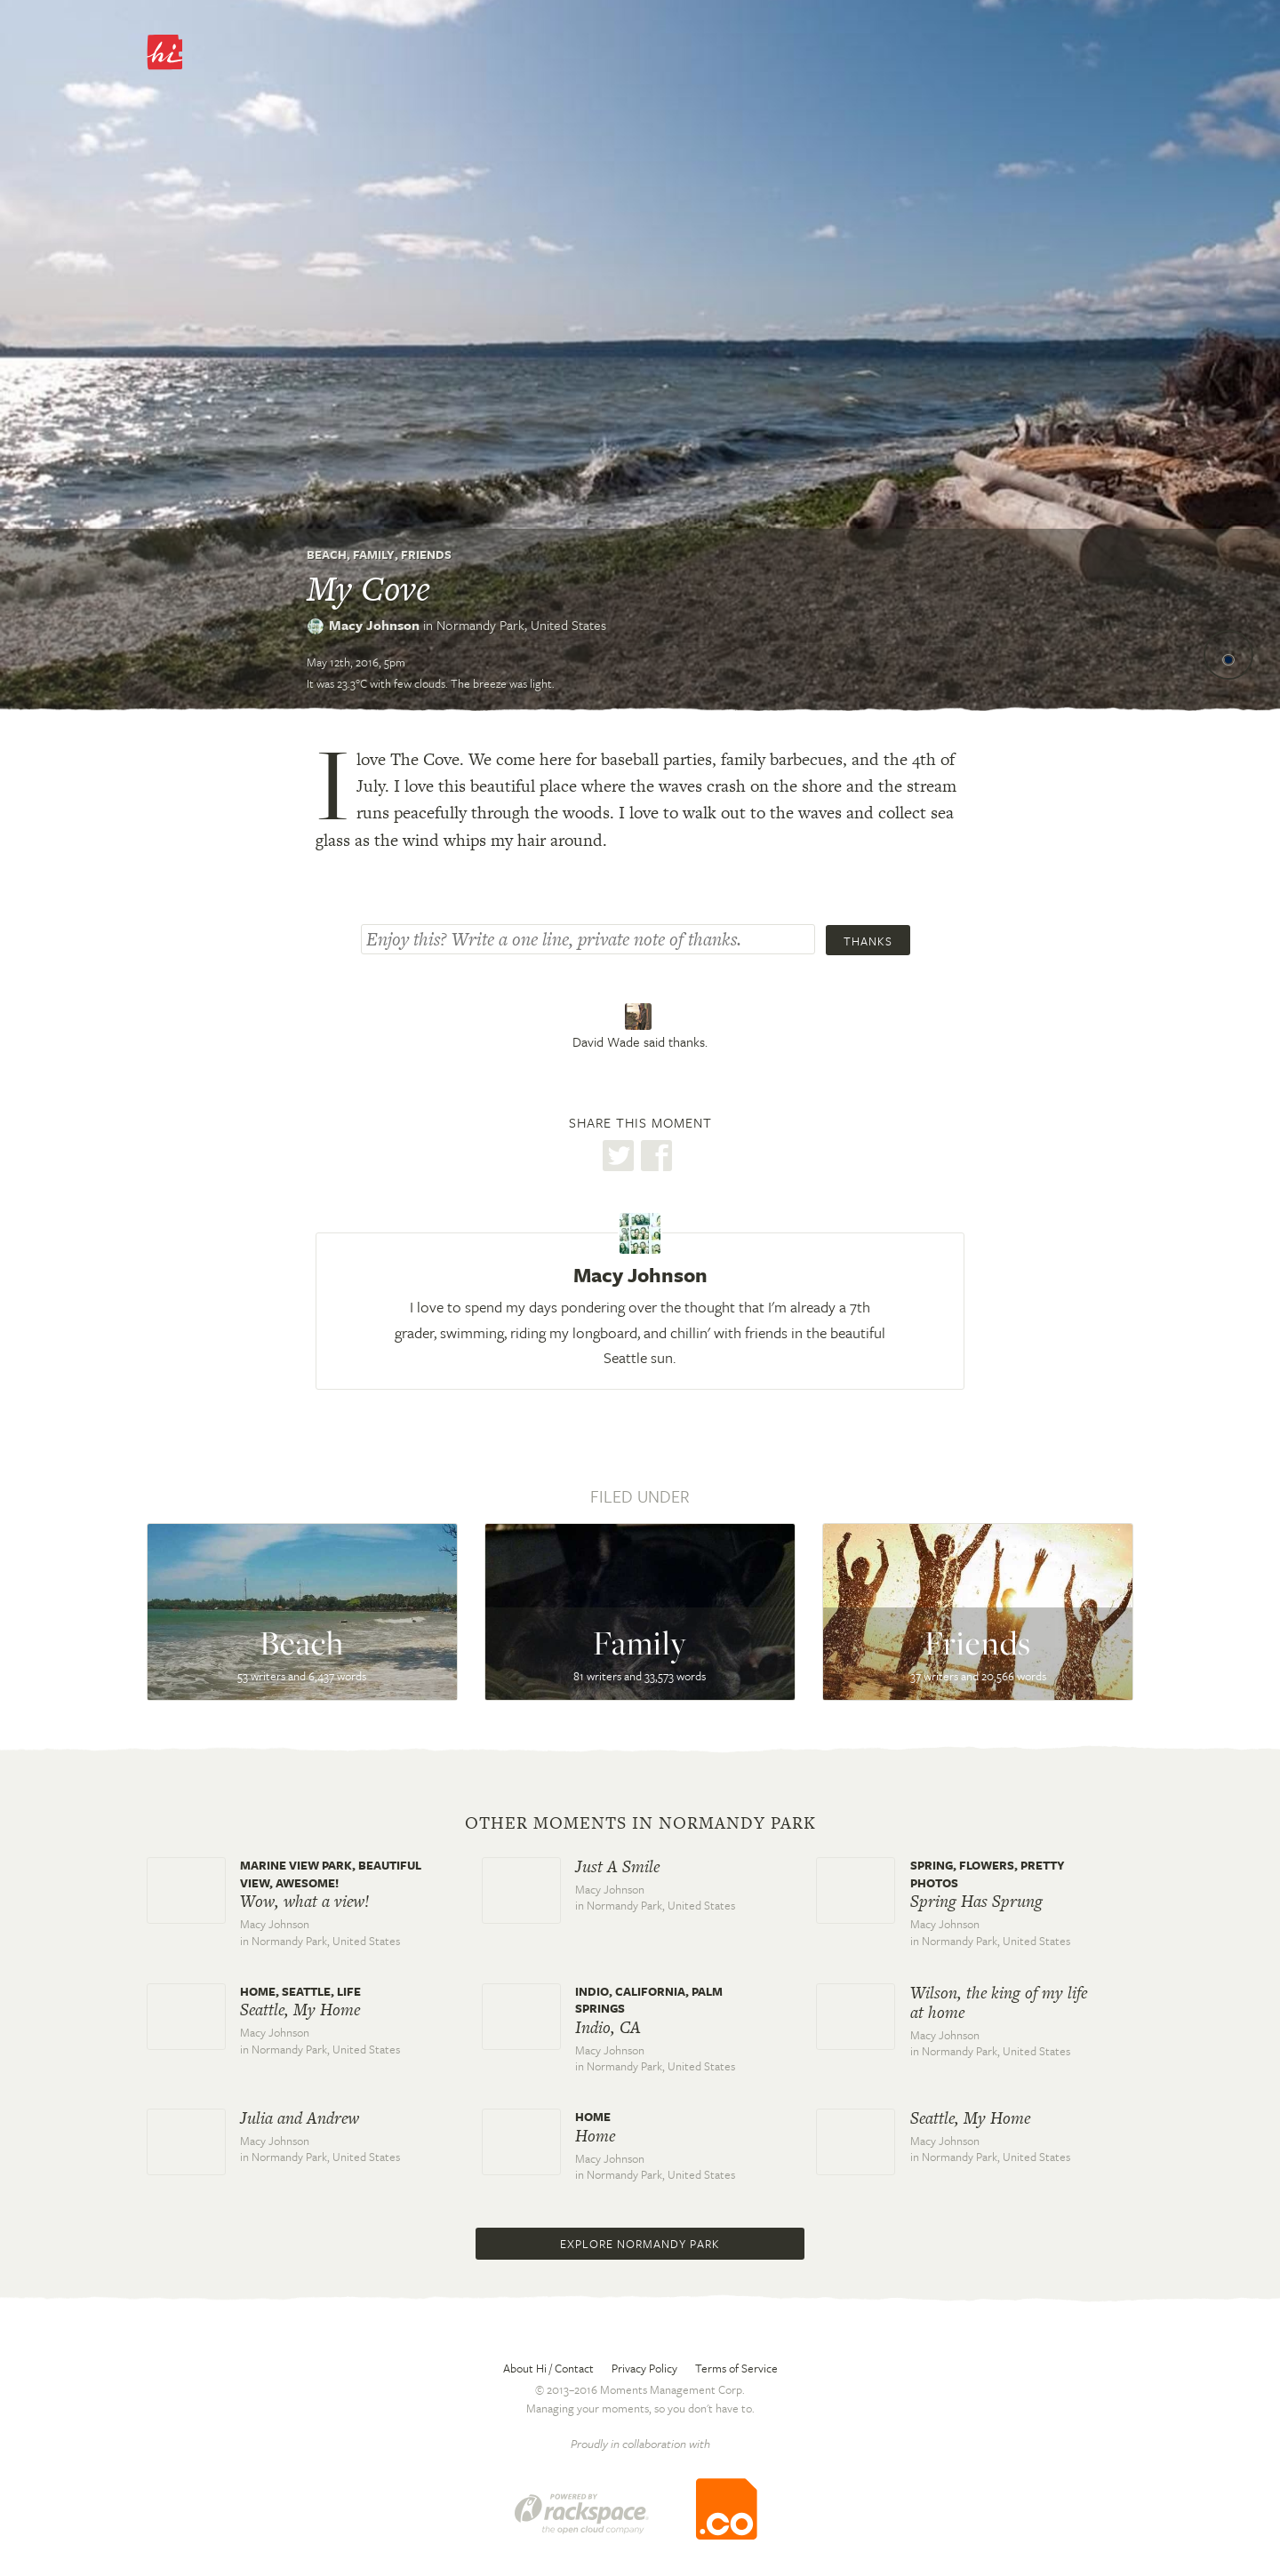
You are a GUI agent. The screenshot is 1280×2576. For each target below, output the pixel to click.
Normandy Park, (521, 624)
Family (374, 554)
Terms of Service (736, 2368)
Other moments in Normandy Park (640, 1823)
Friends (426, 554)
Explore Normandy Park (640, 2244)
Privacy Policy (644, 2368)
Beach (327, 554)
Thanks (868, 941)
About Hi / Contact (548, 2368)
